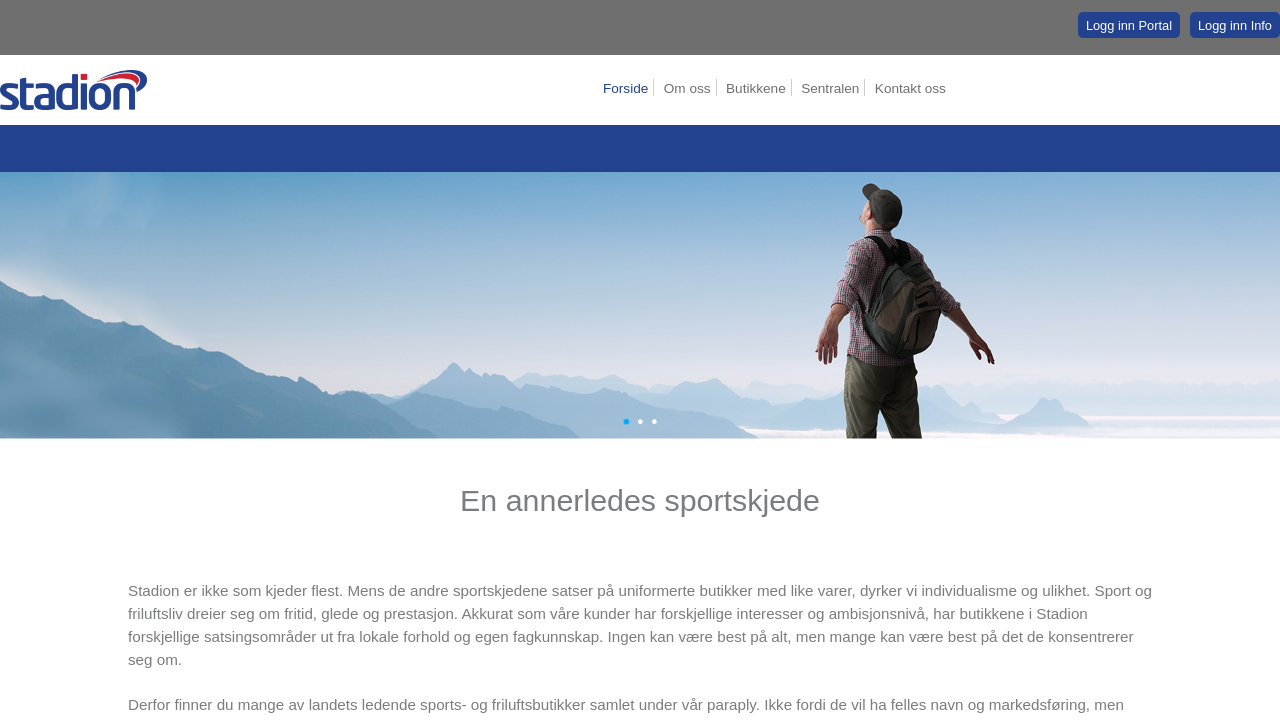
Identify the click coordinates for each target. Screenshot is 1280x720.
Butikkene (756, 88)
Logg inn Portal (1129, 25)
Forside (625, 88)
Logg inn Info (1235, 25)
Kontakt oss (910, 88)
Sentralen (830, 88)
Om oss (687, 88)
